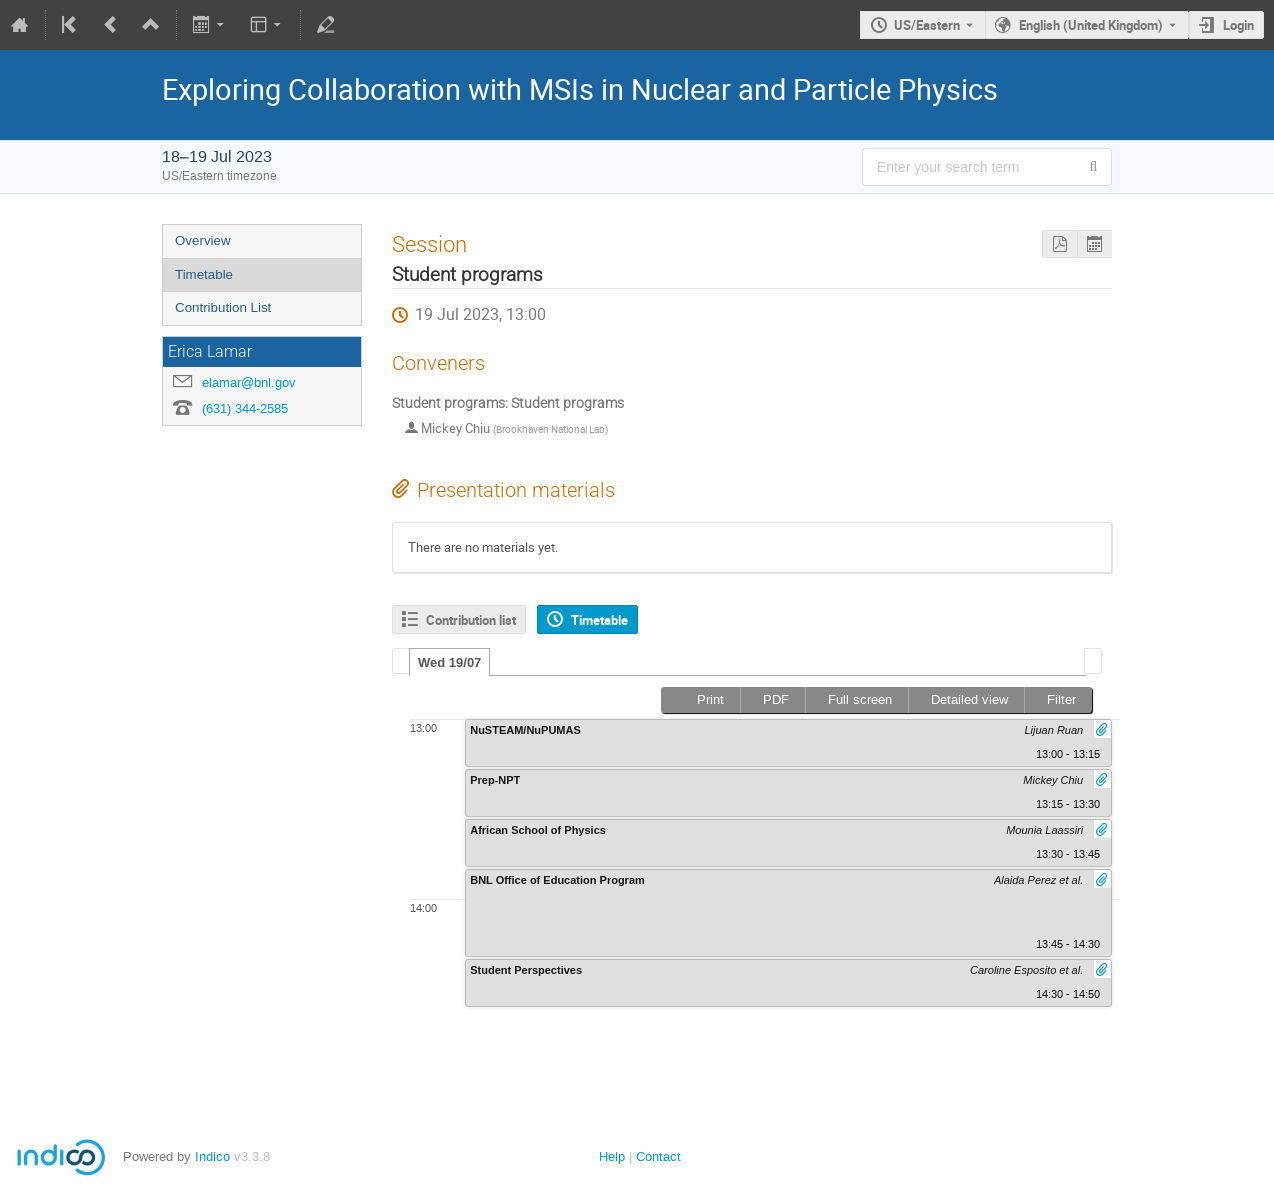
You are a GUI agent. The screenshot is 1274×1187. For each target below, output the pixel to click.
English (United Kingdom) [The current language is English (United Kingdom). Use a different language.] (1091, 25)
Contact (658, 1156)
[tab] (449, 662)
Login (1238, 25)
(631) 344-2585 (245, 408)
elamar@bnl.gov (249, 382)
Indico (212, 1156)
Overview (203, 240)
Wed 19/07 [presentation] (449, 662)
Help (612, 1156)
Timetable (204, 274)
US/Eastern (927, 25)
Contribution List (223, 307)
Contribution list (471, 620)
